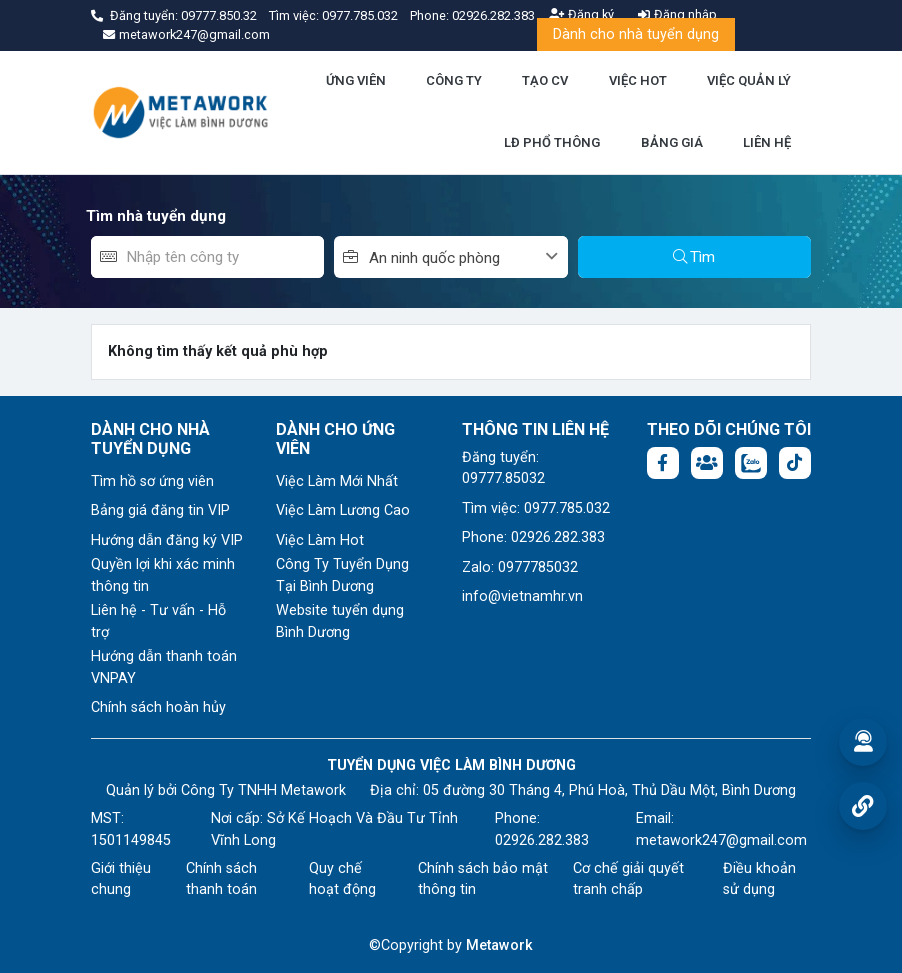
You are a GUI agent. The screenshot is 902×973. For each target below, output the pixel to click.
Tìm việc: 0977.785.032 (536, 508)
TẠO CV (545, 80)
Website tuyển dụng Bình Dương (340, 621)
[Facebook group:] (707, 463)
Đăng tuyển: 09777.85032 (503, 468)
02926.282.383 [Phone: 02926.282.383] (542, 840)
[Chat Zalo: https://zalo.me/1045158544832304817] (751, 463)
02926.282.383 (493, 15)
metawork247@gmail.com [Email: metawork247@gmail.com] (721, 840)
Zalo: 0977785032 (520, 567)
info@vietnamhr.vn (522, 596)
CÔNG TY (454, 80)
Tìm (694, 257)
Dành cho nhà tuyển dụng (636, 34)
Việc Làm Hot (320, 540)
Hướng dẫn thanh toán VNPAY (164, 667)
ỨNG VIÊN (356, 80)
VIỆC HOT (638, 80)
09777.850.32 (220, 15)
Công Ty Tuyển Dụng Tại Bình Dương (342, 575)
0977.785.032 (361, 15)
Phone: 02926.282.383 (533, 537)
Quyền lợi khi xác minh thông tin (163, 575)
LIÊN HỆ (767, 142)
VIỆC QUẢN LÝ (749, 80)
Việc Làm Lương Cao (343, 510)
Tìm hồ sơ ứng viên (152, 481)
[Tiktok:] (795, 463)
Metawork (499, 945)
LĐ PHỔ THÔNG (552, 142)
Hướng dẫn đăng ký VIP (167, 540)
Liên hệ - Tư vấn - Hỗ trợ (158, 621)
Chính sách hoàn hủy (158, 707)
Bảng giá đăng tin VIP (160, 510)
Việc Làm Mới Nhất (337, 481)
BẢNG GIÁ (672, 142)
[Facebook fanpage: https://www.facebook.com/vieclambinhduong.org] (663, 463)
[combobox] (468, 257)
